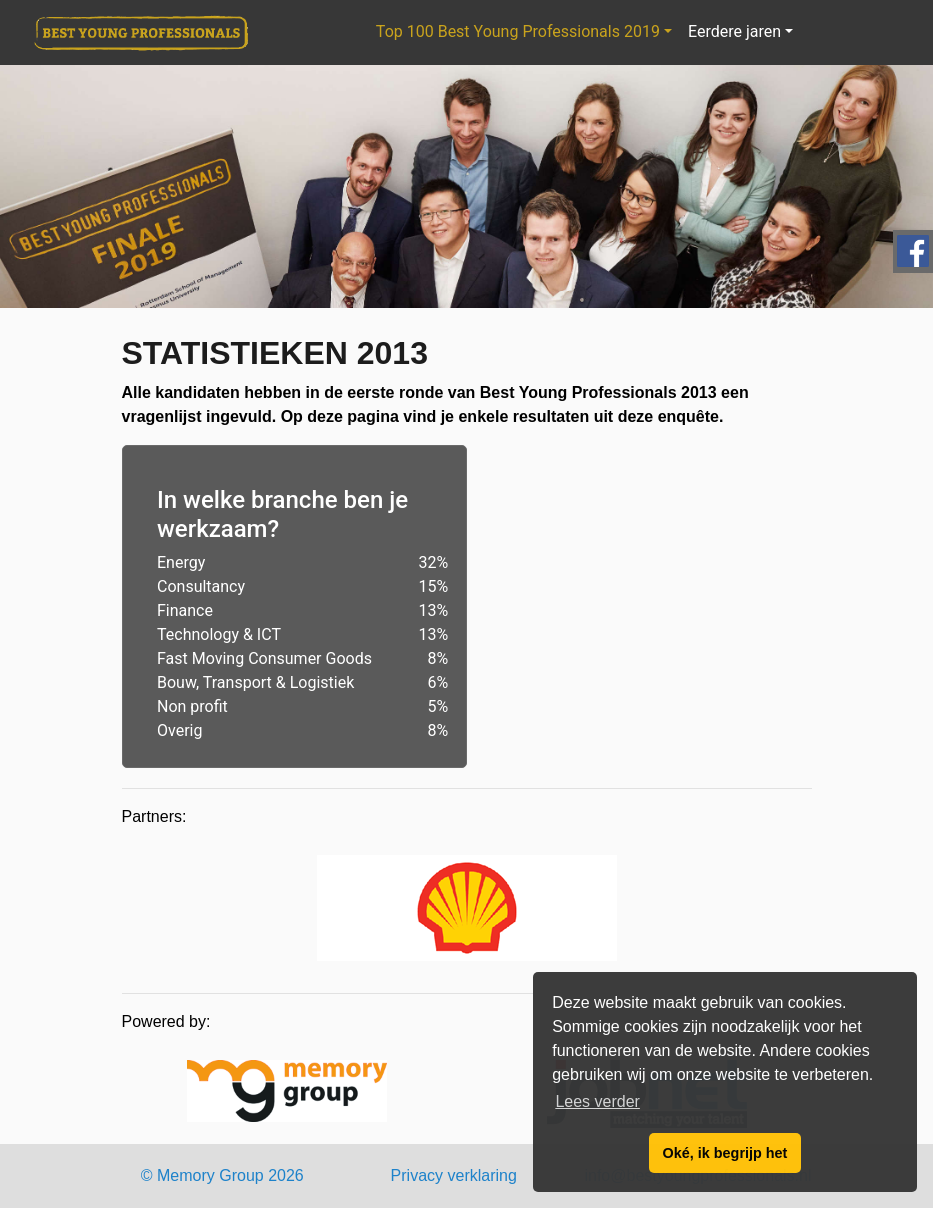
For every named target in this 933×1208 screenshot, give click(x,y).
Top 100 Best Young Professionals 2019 (518, 31)
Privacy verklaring (454, 1175)
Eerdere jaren (734, 31)
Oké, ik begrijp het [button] (725, 1153)
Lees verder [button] (597, 1101)
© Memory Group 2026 (222, 1175)
